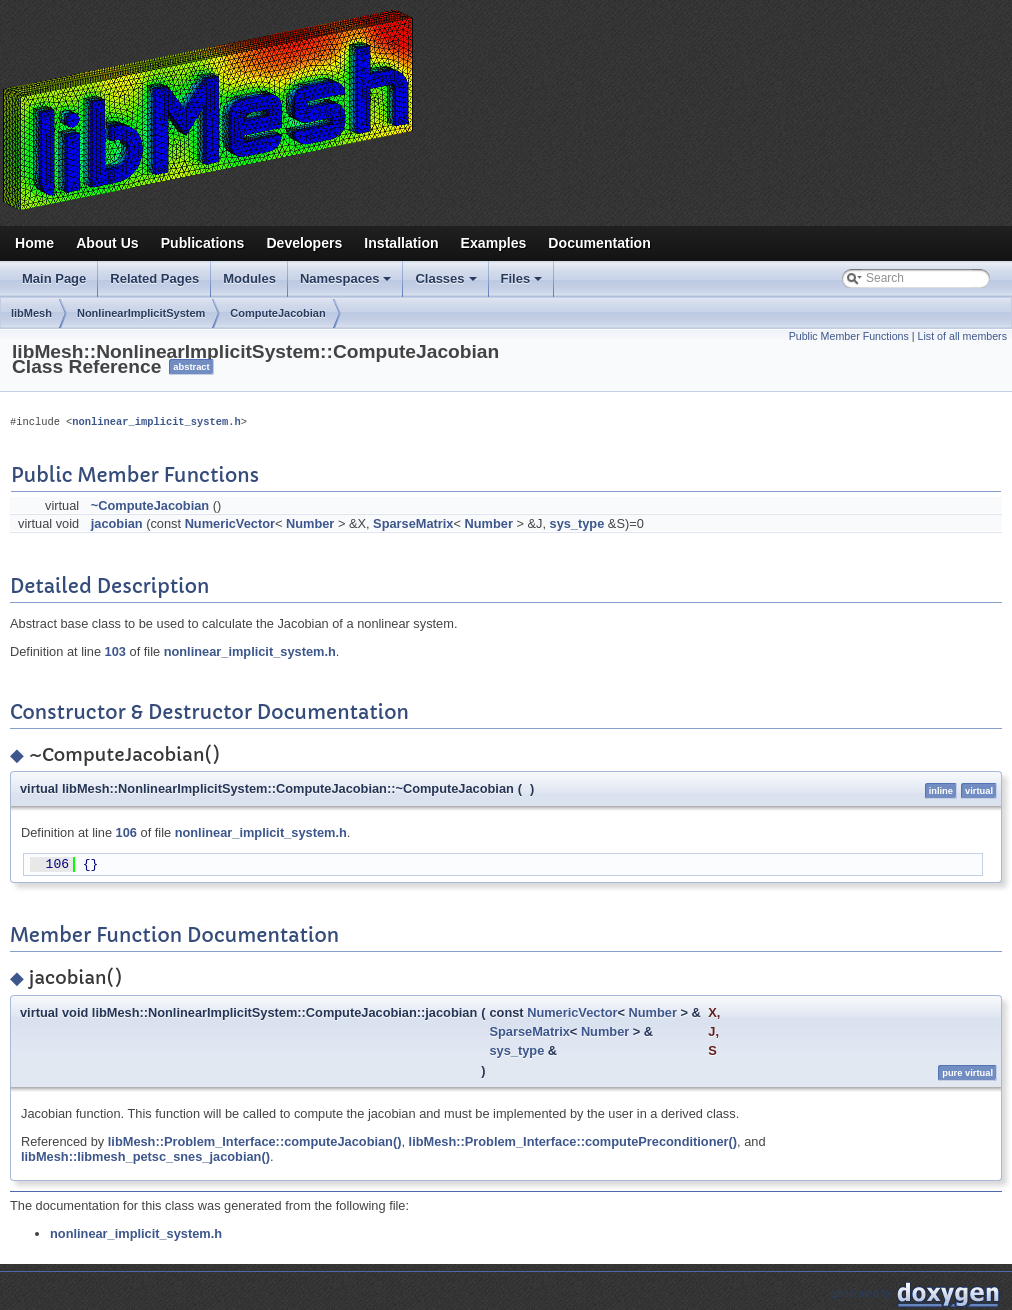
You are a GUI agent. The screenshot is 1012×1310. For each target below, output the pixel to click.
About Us (107, 243)
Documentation (599, 243)
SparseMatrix (413, 523)
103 (115, 651)
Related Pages (154, 278)
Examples (494, 243)
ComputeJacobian (277, 313)
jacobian (117, 523)
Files (523, 284)
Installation (401, 243)
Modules (249, 278)
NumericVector (230, 523)
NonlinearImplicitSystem (141, 313)
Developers (304, 243)
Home (34, 243)
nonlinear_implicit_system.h (156, 422)
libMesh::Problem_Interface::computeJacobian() (255, 1141)
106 (126, 832)
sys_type (577, 523)
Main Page (54, 278)
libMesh (31, 313)
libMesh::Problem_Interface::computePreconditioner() (573, 1141)
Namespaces (347, 284)
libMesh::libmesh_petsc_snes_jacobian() (145, 1156)
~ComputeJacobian (150, 505)
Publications (203, 243)
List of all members (962, 336)
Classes (447, 284)
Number (310, 523)
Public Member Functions (849, 336)
